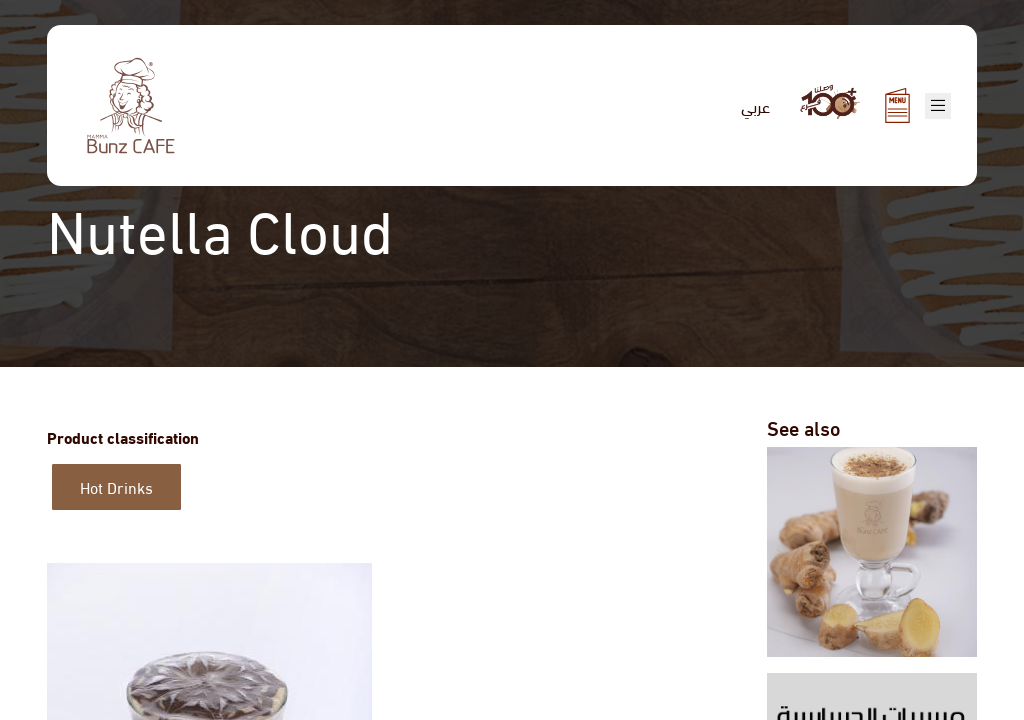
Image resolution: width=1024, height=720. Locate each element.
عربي (755, 105)
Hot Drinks (116, 486)
